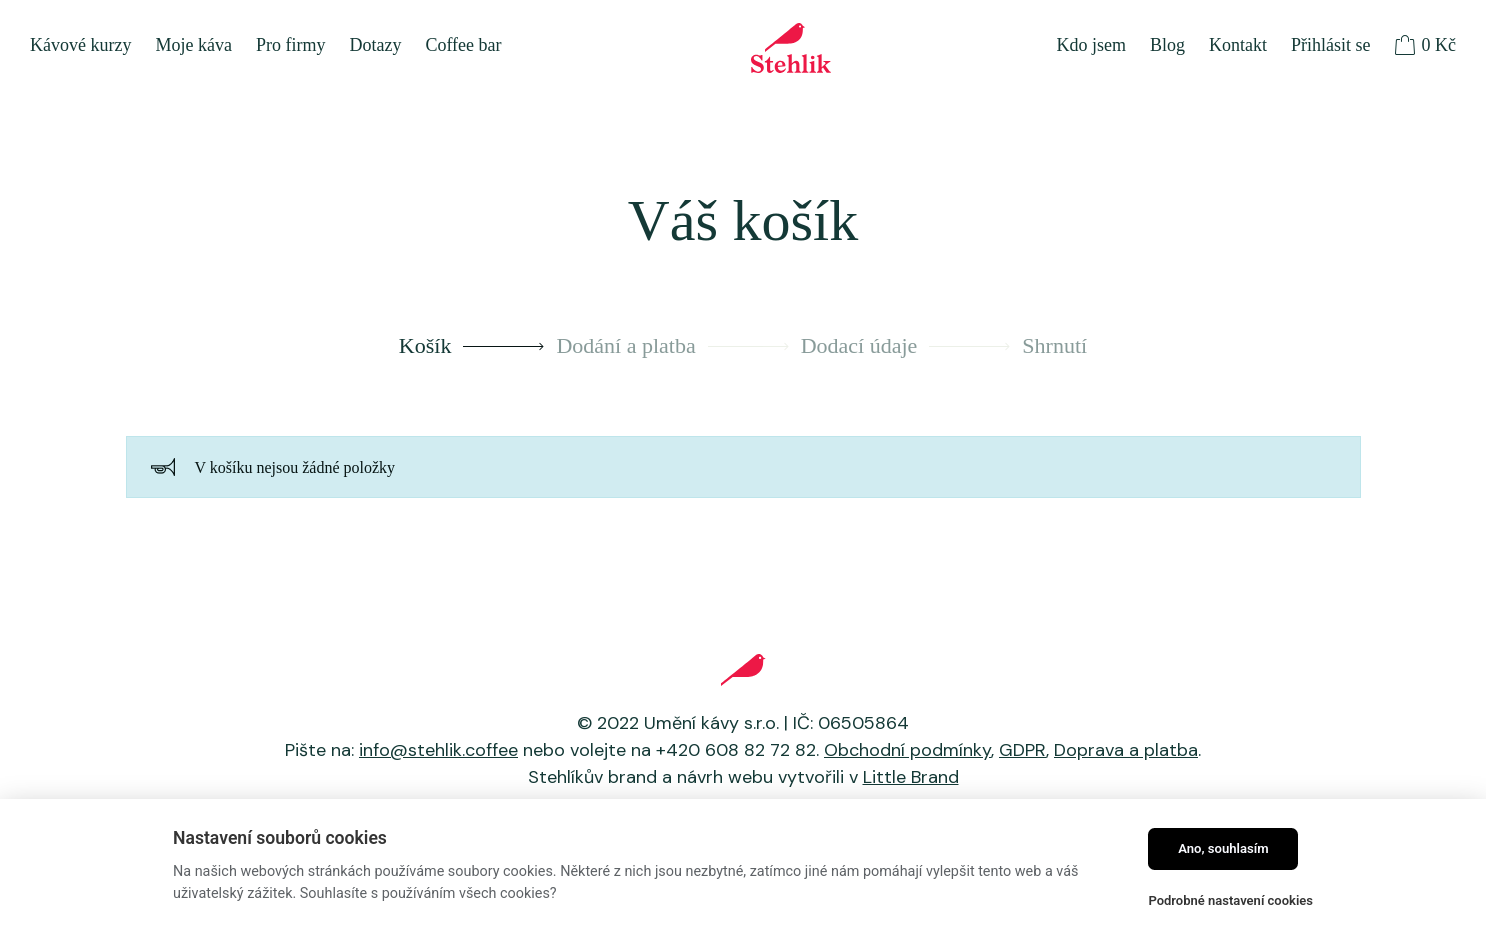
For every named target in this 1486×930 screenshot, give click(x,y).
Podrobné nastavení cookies (1230, 900)
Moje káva (193, 45)
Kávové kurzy (80, 45)
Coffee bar (463, 45)
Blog (1167, 45)
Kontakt (1238, 45)
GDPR (1022, 750)
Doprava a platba (1126, 750)
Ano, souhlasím (1223, 848)
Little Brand (911, 777)
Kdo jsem (1091, 45)
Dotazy (375, 45)
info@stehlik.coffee (438, 750)
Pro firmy (291, 45)
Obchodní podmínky (907, 750)
